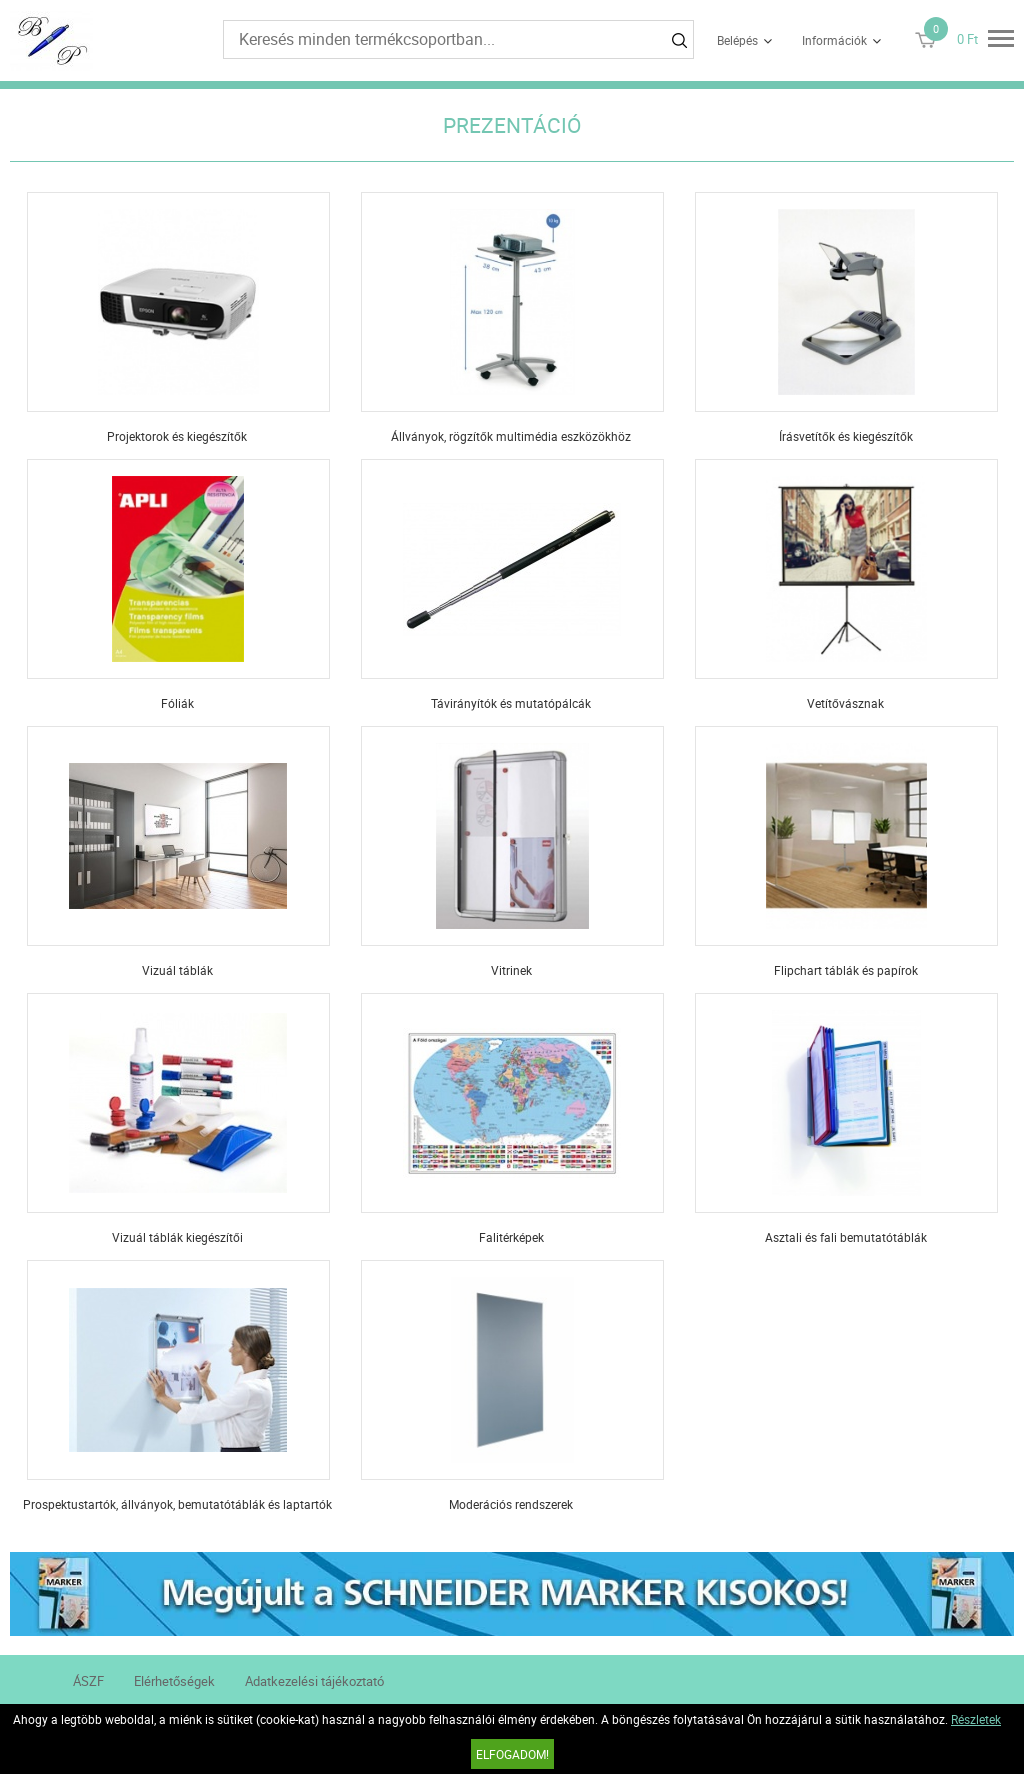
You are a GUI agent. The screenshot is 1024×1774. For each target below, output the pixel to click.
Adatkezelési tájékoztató (314, 1681)
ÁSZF (88, 1681)
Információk (834, 40)
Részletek (976, 1719)
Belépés (737, 40)
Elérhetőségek (174, 1681)
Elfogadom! (512, 1754)
